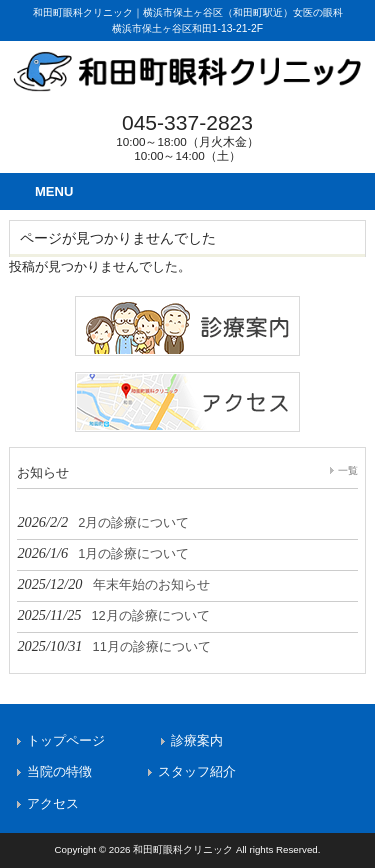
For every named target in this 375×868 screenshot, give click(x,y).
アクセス (53, 803)
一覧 (348, 470)
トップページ (66, 740)
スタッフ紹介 (197, 771)
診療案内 (197, 740)
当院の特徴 (59, 771)
